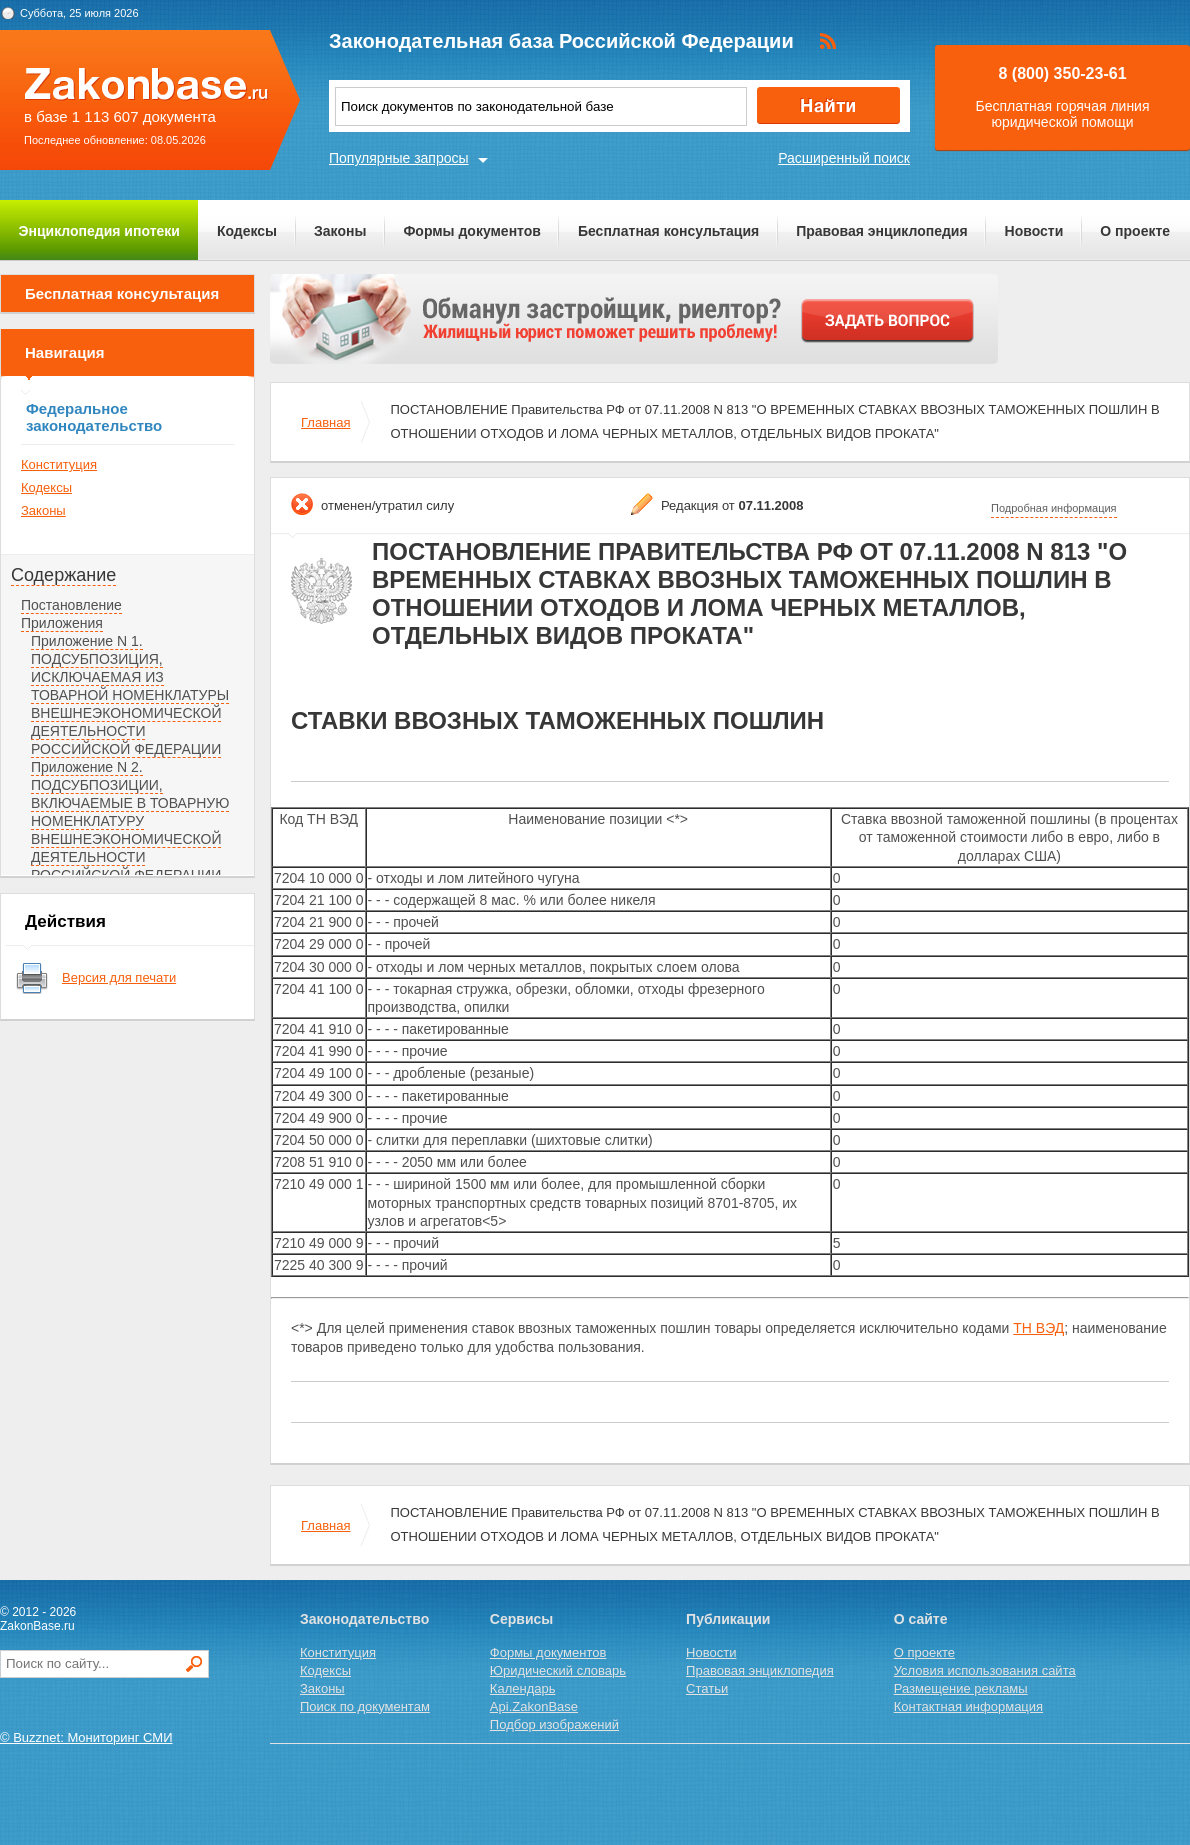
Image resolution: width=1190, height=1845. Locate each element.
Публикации (728, 1619)
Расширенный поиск (844, 158)
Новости (1034, 231)
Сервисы (521, 1619)
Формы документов (472, 231)
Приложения (62, 623)
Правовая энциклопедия (881, 231)
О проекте (1135, 231)
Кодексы (247, 231)
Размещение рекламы (961, 1688)
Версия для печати (119, 977)
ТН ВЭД (1038, 1328)
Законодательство (364, 1619)
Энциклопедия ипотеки (99, 231)
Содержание (63, 575)
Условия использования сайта (985, 1670)
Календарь (523, 1688)
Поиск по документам (365, 1706)
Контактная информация (968, 1706)
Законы (340, 231)
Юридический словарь (558, 1670)
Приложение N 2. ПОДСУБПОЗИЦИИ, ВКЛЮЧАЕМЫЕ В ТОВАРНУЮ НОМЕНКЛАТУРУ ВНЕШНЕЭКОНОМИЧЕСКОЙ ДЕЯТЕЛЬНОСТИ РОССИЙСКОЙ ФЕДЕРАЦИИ (130, 821)
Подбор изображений (554, 1724)
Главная (325, 422)
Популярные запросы (399, 158)
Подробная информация (1054, 508)
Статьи (707, 1688)
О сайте (921, 1619)
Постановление (71, 605)
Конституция (59, 464)
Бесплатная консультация (668, 231)
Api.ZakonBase (534, 1706)
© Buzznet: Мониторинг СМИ (86, 1737)
